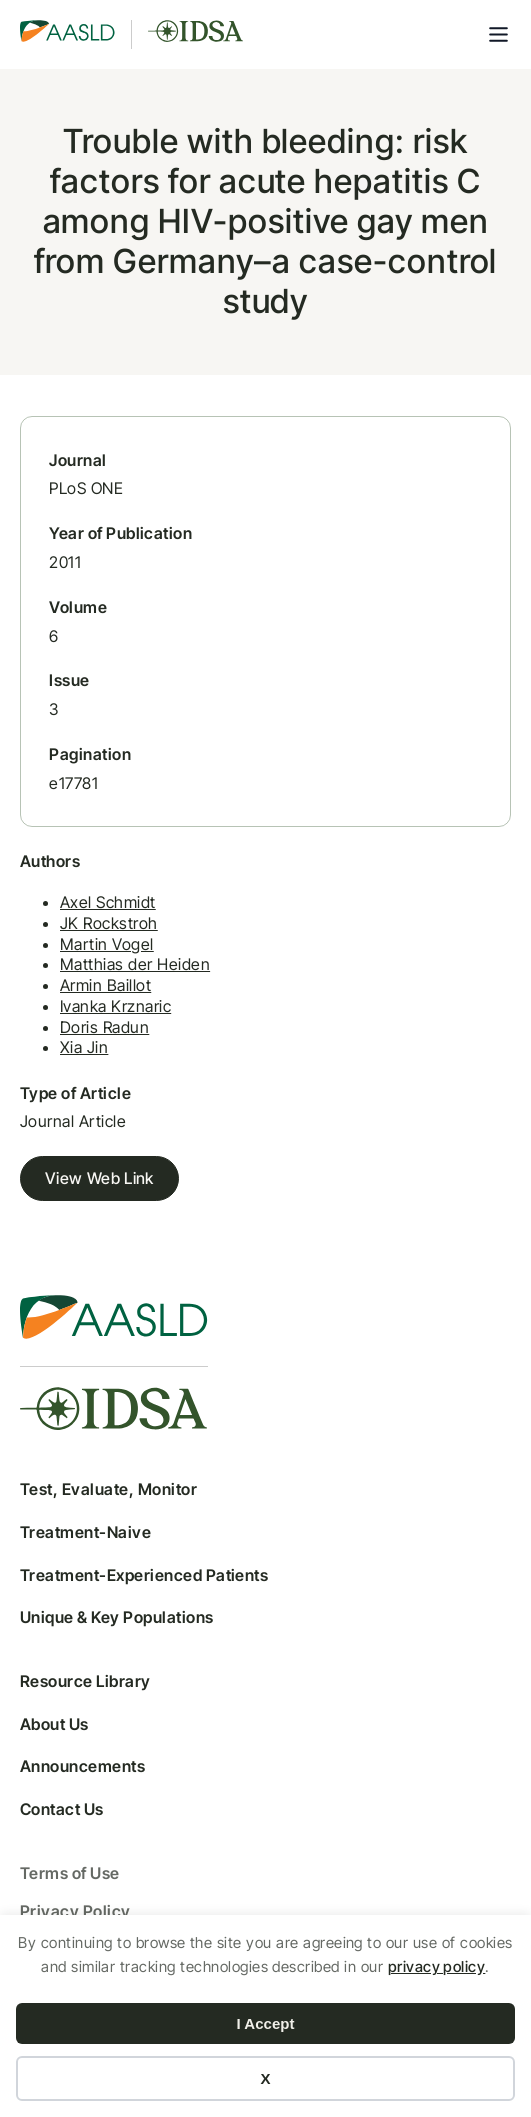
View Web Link (99, 1178)
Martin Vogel (107, 944)
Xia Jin (84, 1047)
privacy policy (437, 1966)
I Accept (266, 2023)
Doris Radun (104, 1027)
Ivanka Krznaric (115, 1006)
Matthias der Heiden (135, 964)
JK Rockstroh (109, 923)
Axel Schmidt (108, 902)
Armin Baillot (105, 985)
